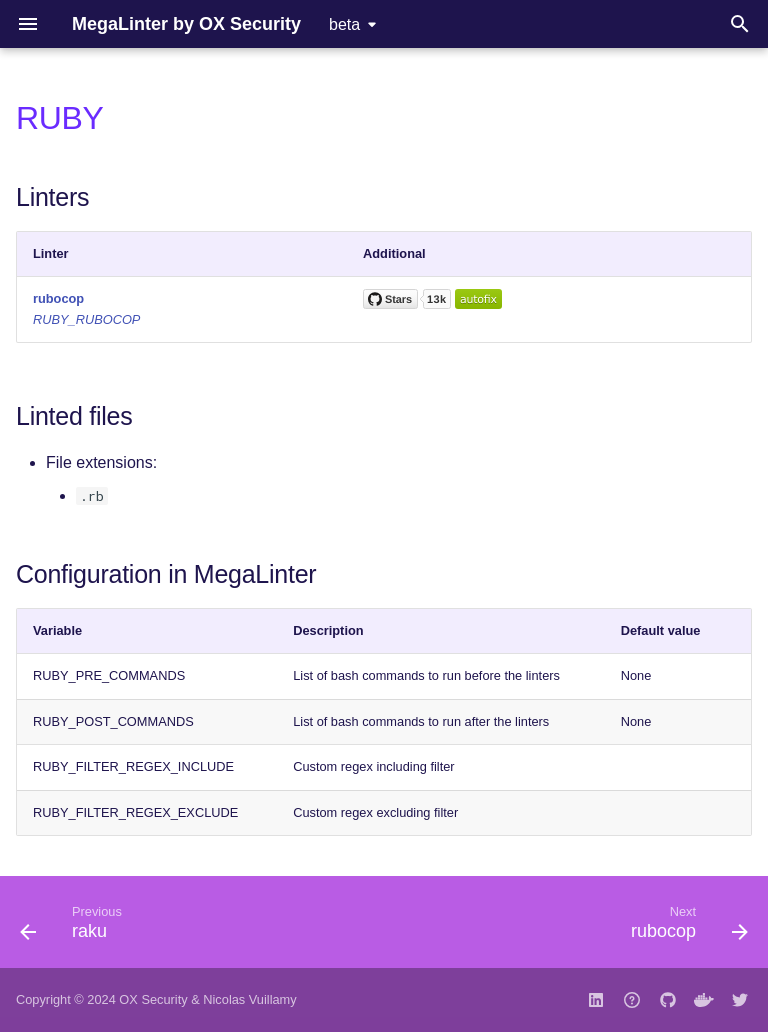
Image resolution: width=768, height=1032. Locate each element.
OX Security (153, 999)
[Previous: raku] (75, 928)
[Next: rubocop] (685, 928)
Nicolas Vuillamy (249, 999)
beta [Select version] (344, 24)
